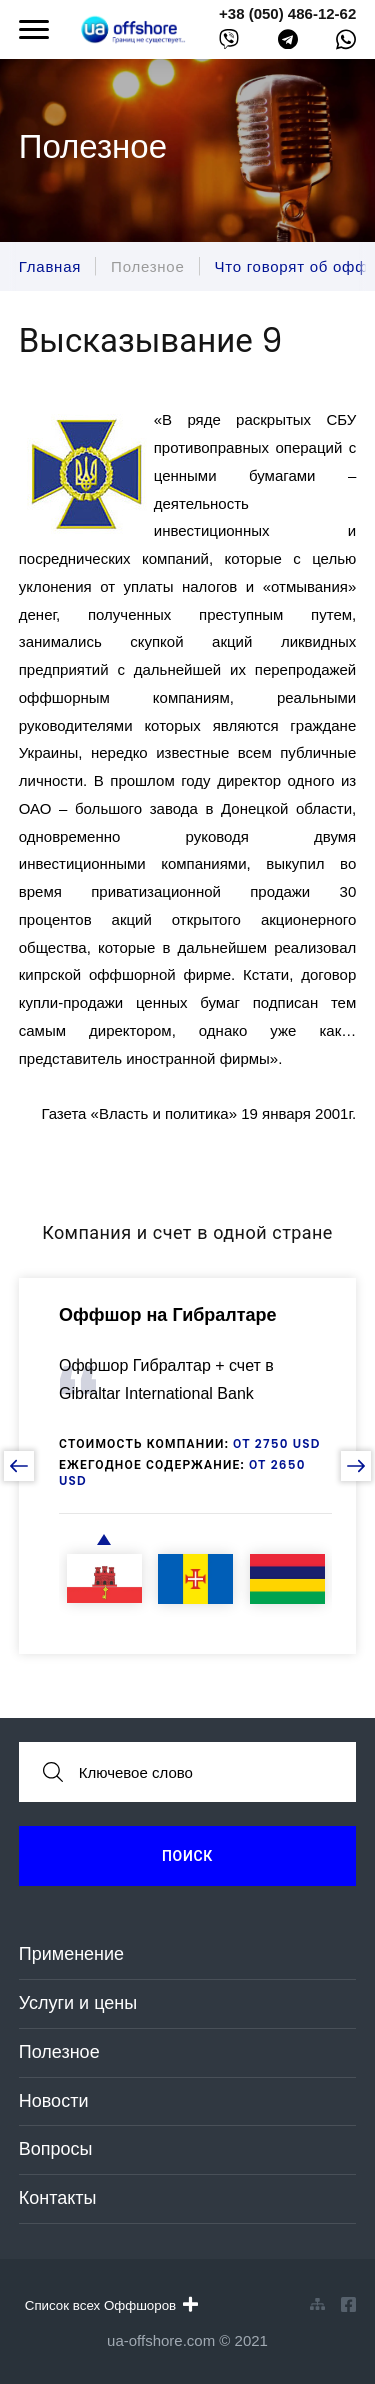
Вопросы (56, 2149)
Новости (54, 2101)
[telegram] (288, 43)
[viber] (229, 43)
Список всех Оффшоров (111, 2305)
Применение (71, 1954)
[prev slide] (19, 1466)
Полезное (59, 2052)
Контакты (58, 2198)
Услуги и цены (78, 2003)
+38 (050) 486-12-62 (287, 13)
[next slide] (356, 1466)
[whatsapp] (346, 44)
